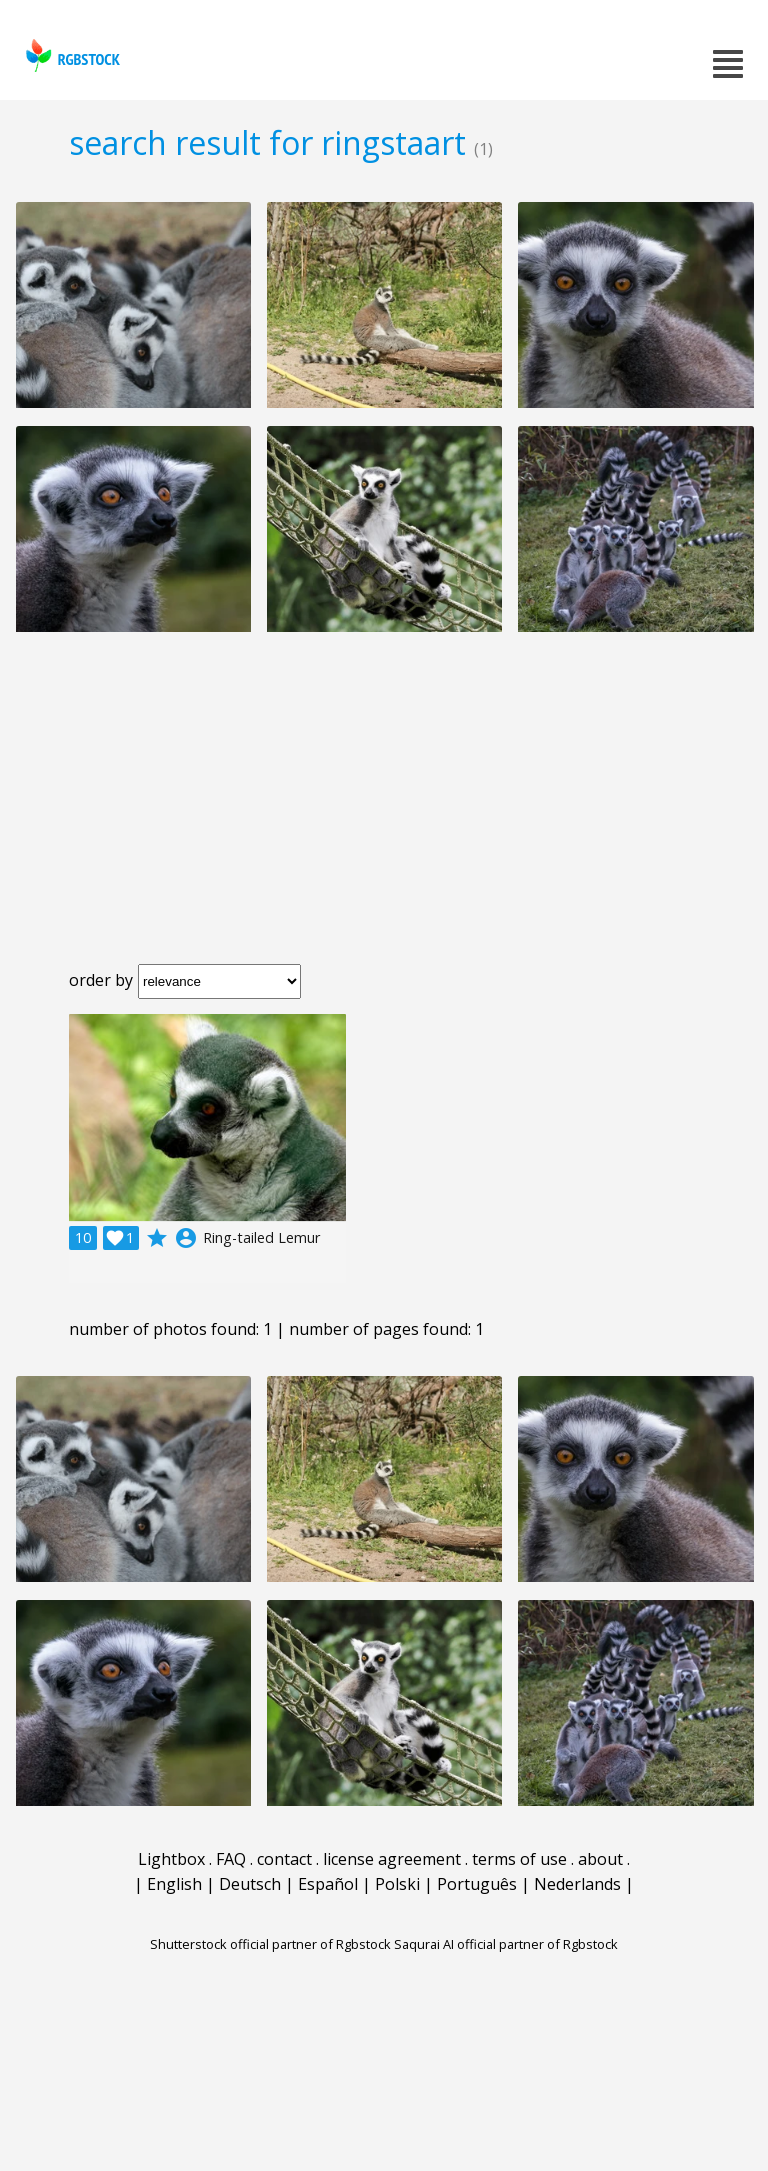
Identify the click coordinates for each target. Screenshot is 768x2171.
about (600, 1859)
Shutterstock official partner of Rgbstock (270, 1944)
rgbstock (70, 55)
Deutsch (250, 1884)
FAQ (231, 1859)
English (174, 1884)
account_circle (186, 1238)
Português (477, 1884)
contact (284, 1859)
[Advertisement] (384, 814)
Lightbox (171, 1859)
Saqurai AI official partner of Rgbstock (506, 1944)
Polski (397, 1884)
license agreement (392, 1859)
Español (328, 1884)
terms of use (519, 1859)
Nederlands (577, 1884)
